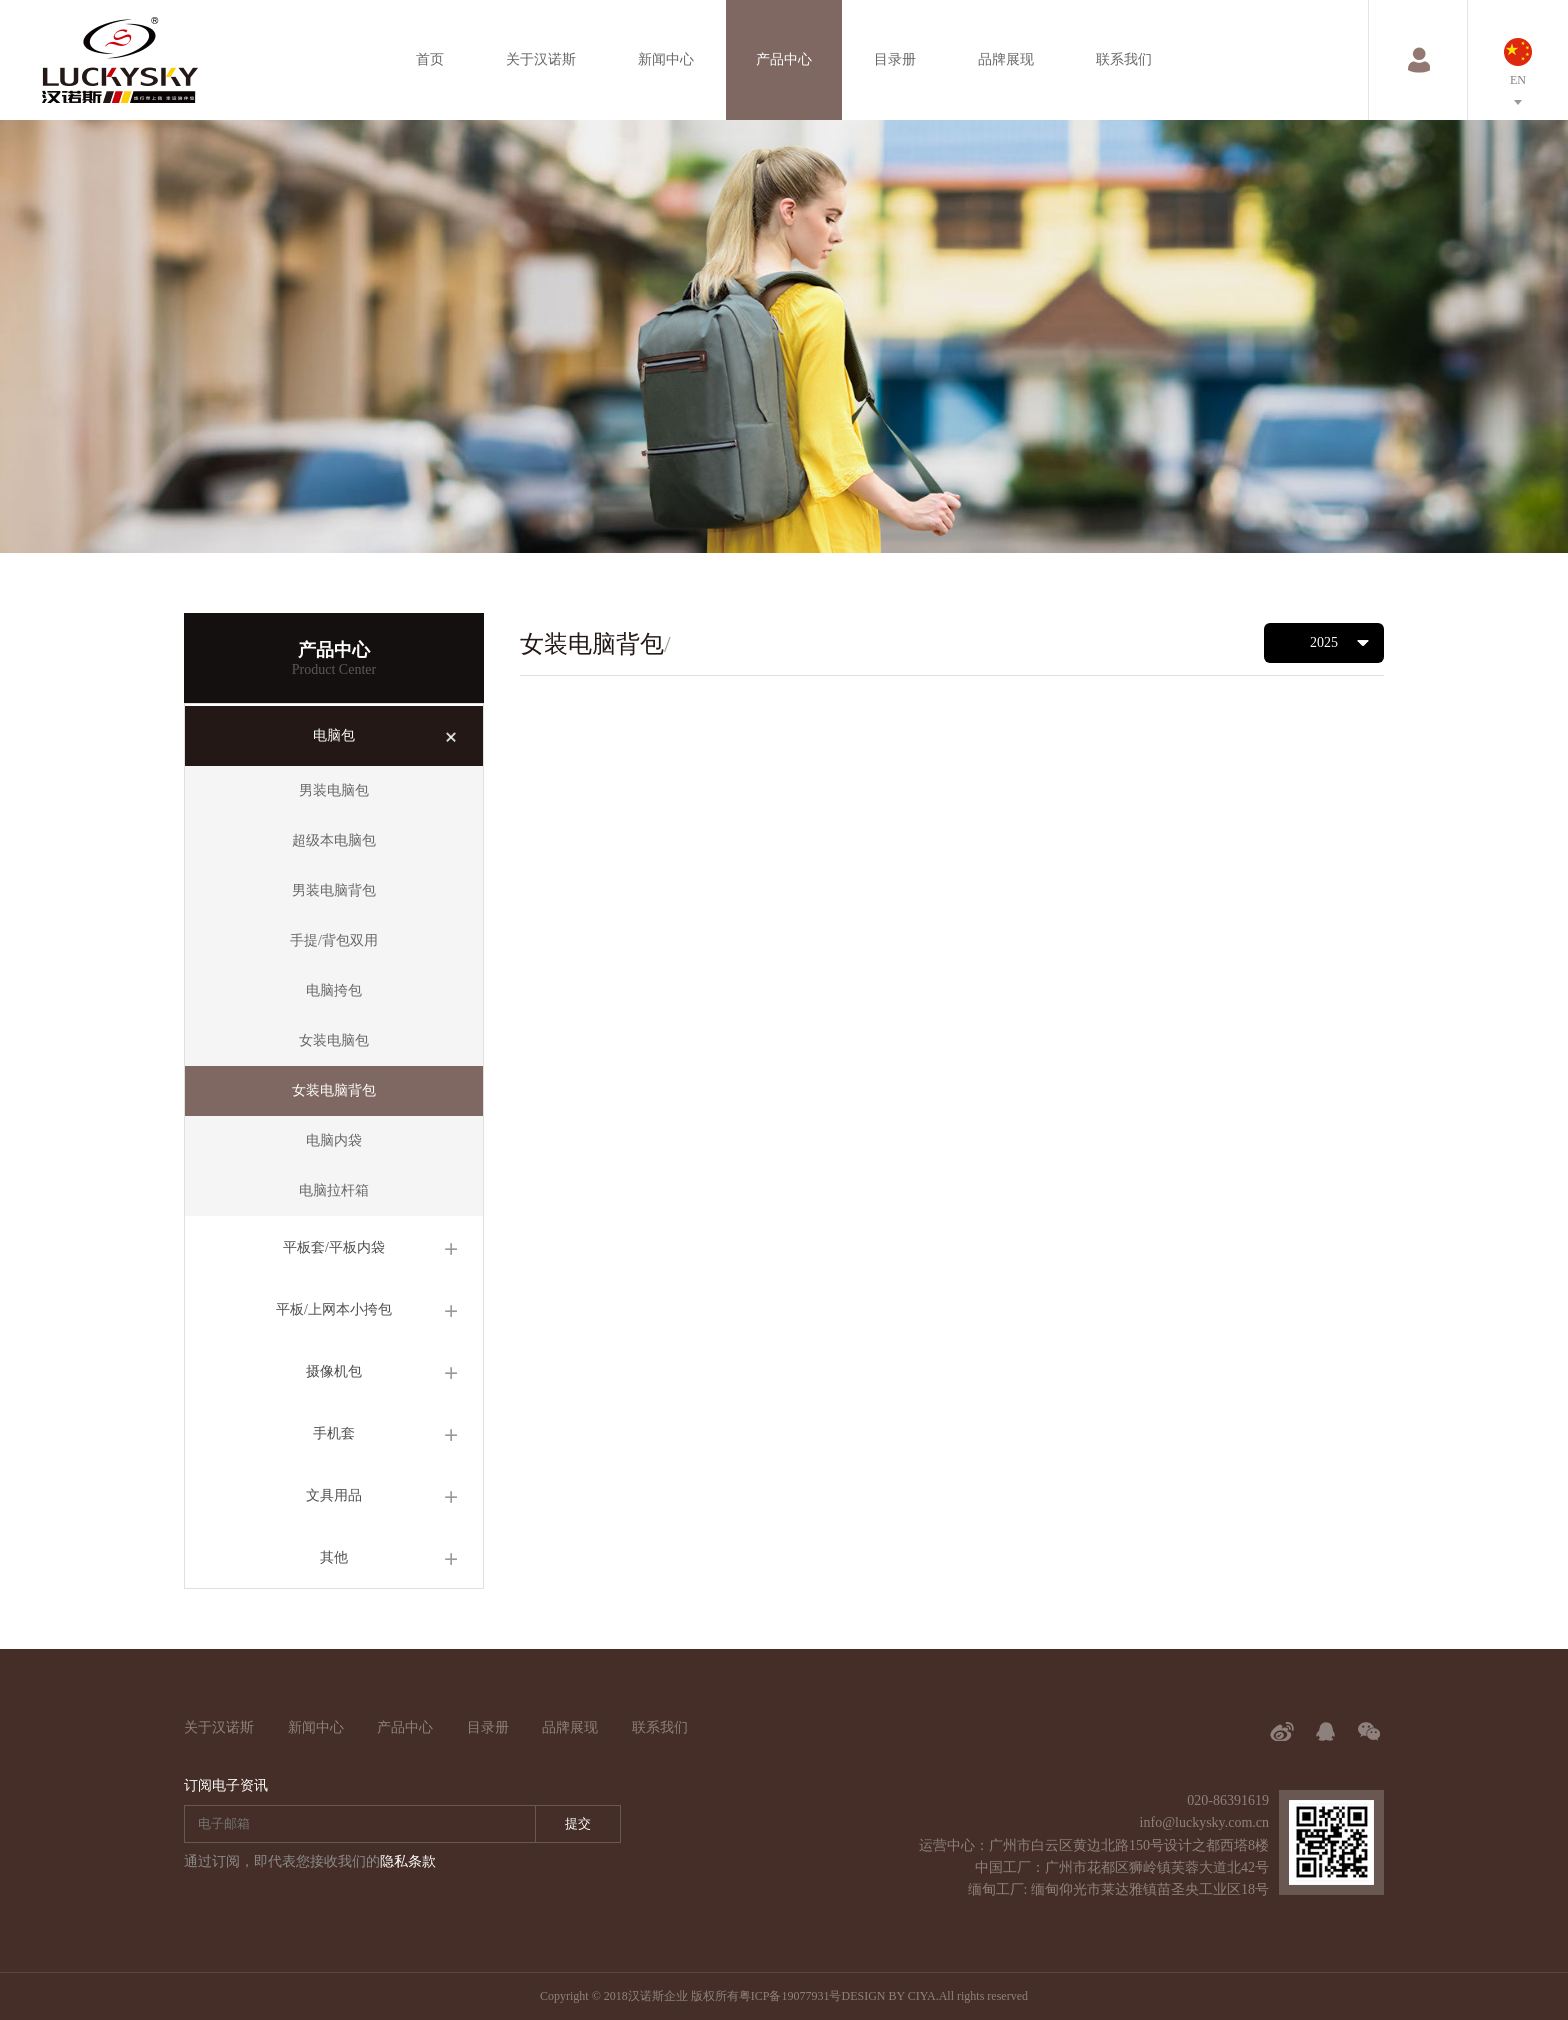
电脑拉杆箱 (334, 1190)
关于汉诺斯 (541, 59)
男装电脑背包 (334, 890)
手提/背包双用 (334, 940)
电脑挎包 (334, 990)
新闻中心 (666, 59)
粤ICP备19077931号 (790, 1996)
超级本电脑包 (334, 840)
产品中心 (784, 59)
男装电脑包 (334, 790)
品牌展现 (1006, 59)
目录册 (895, 59)
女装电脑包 (334, 1040)
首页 (430, 59)
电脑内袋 (334, 1140)
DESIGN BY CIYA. (889, 1996)
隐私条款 (408, 1861)
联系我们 (1124, 59)
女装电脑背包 (334, 1090)
